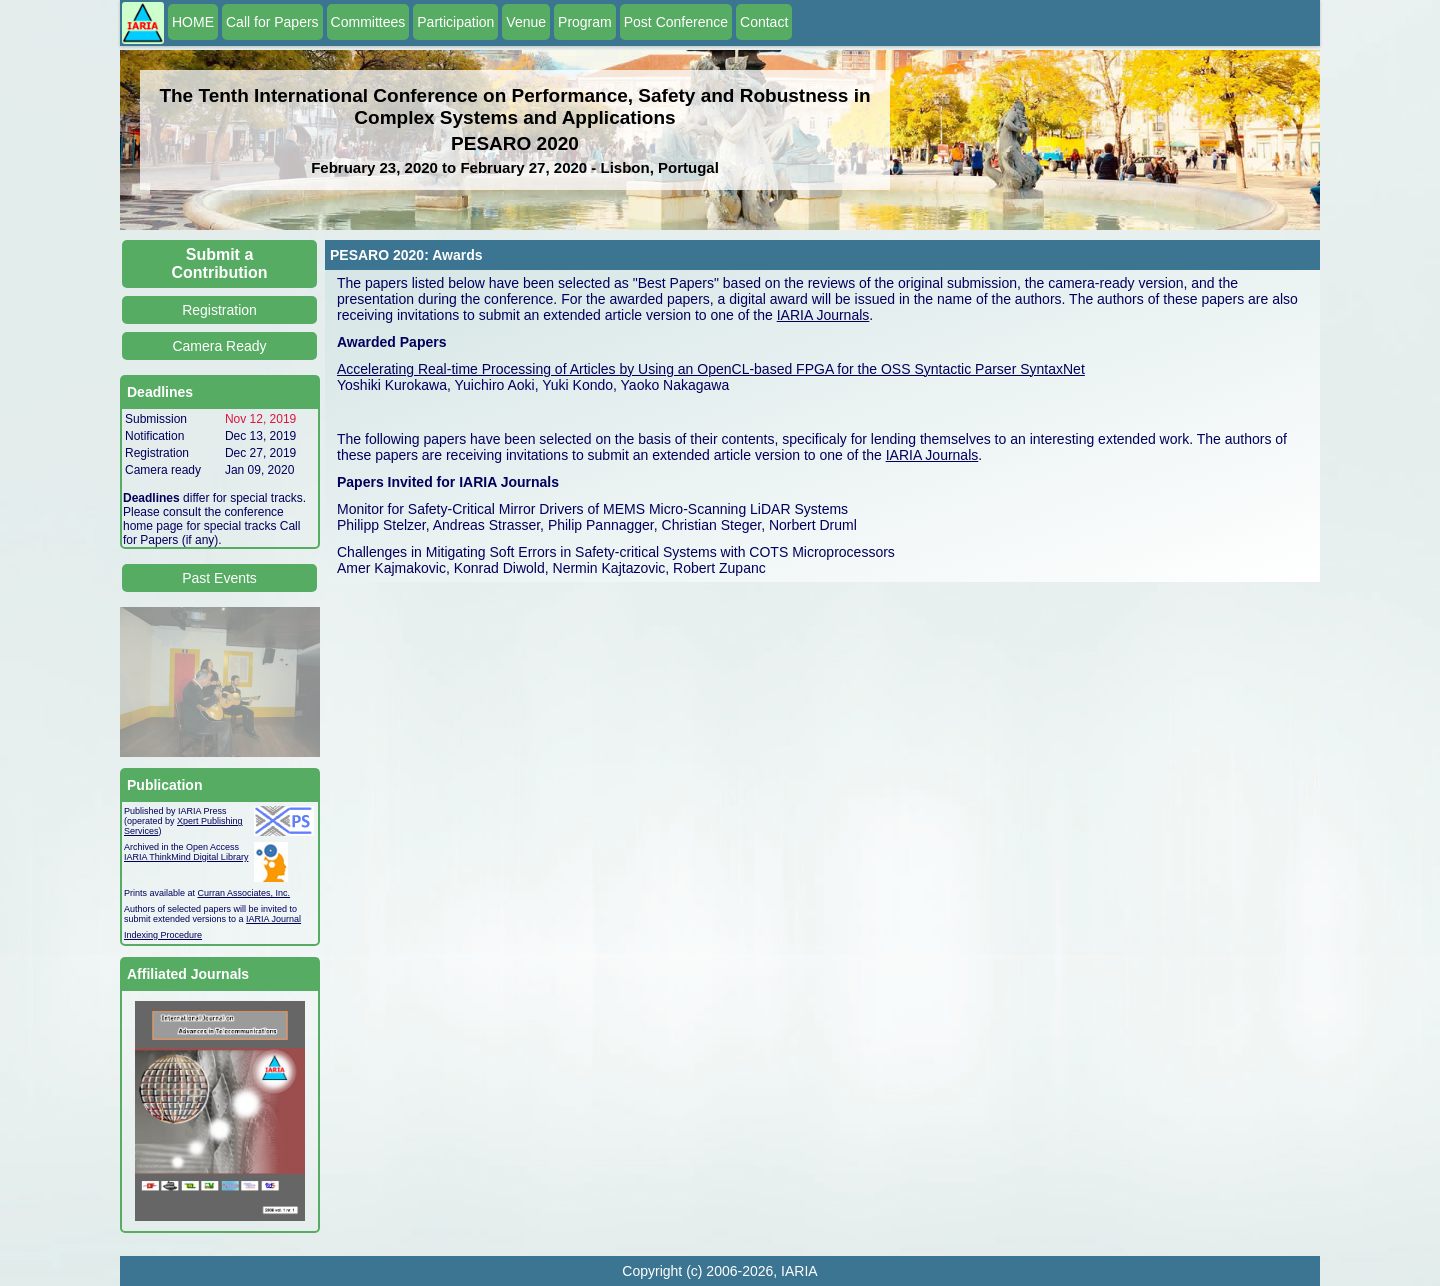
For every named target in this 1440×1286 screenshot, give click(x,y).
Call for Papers (272, 22)
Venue (526, 22)
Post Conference (676, 22)
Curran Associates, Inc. (244, 893)
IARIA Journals (823, 315)
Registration (219, 310)
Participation (455, 22)
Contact (764, 22)
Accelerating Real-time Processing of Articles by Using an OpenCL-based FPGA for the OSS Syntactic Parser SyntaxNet (711, 369)
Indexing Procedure (163, 935)
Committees (368, 22)
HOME (193, 22)
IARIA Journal (273, 919)
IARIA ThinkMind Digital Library (186, 857)
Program (585, 22)
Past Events (219, 578)
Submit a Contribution (220, 263)
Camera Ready (219, 346)
